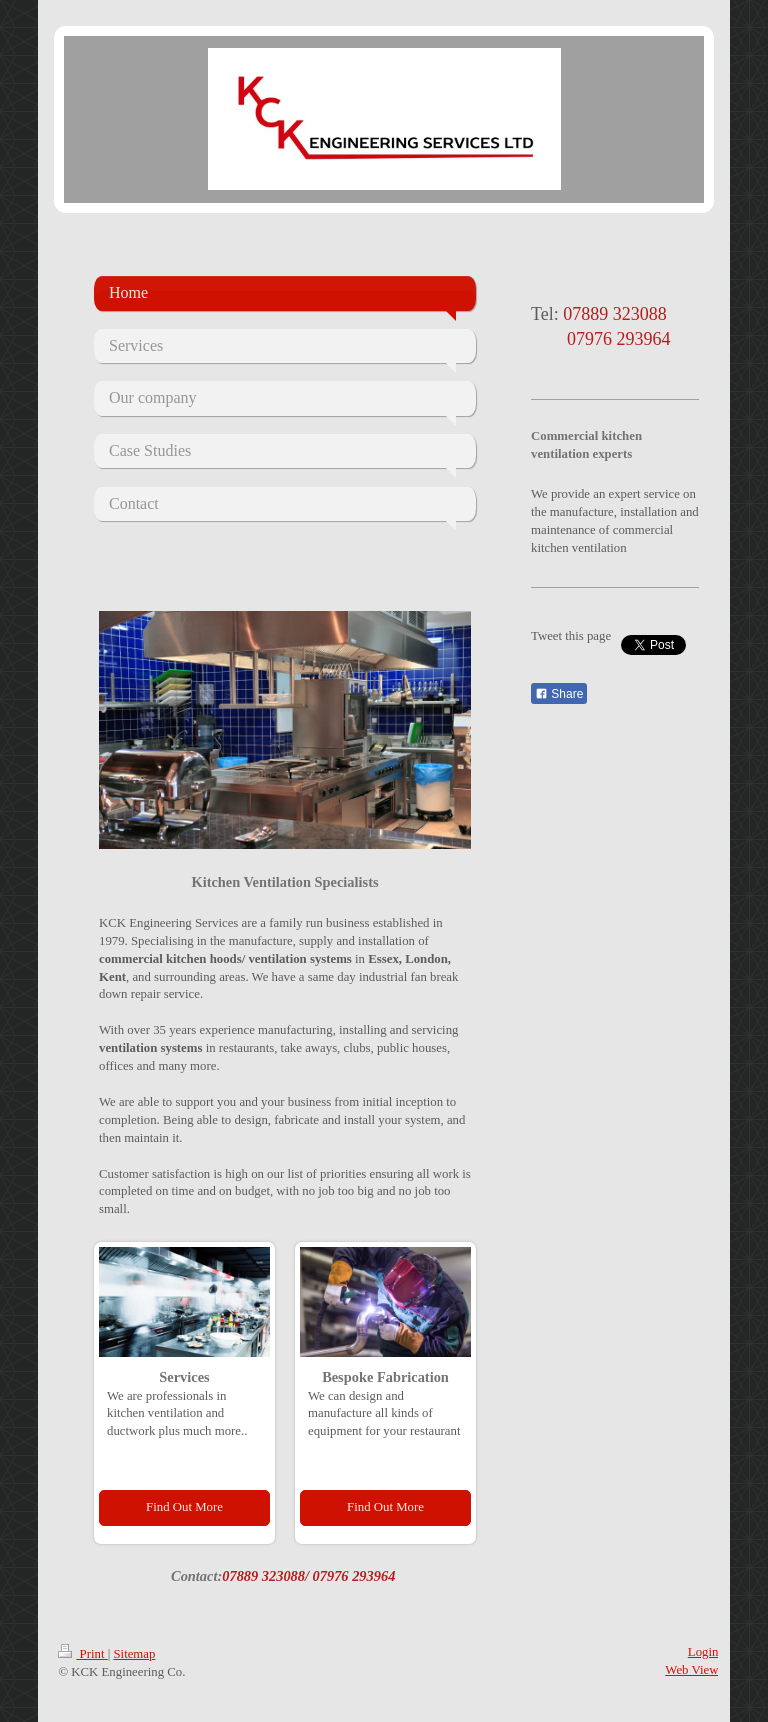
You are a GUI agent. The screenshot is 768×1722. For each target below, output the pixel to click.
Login (703, 1652)
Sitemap (134, 1654)
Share (559, 694)
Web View (691, 1670)
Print (82, 1654)
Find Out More (184, 1507)
